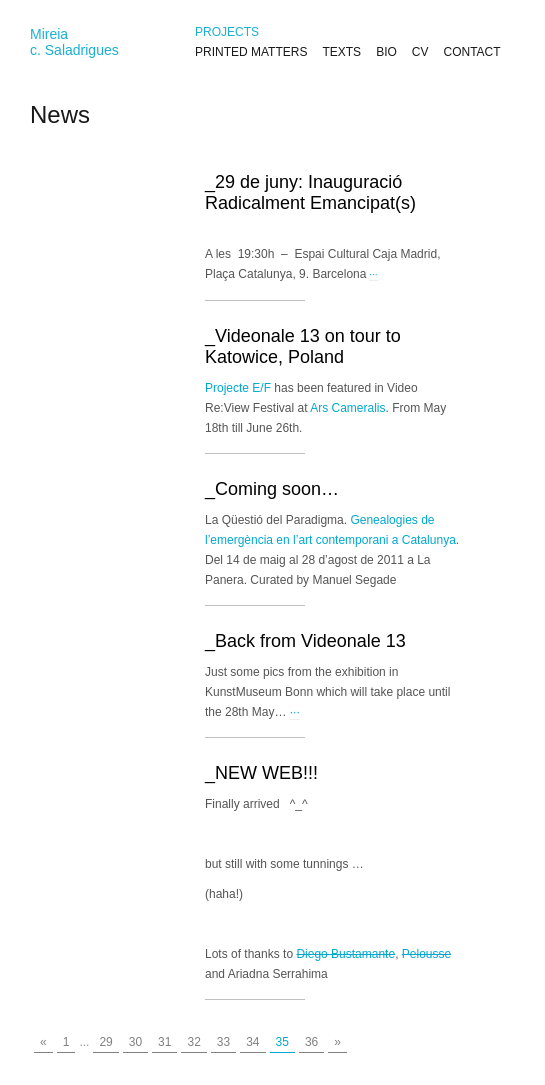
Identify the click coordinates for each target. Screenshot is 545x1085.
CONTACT (471, 52)
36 (311, 1042)
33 (223, 1042)
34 (252, 1042)
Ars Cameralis (347, 408)
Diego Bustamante (345, 954)
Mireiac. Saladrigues (74, 42)
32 (193, 1042)
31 (164, 1042)
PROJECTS (227, 32)
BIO (386, 52)
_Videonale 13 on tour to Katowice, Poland (303, 346)
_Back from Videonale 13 (305, 641)
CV (420, 52)
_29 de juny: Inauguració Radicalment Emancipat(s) (310, 192)
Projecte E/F (238, 388)
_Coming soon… (272, 489)
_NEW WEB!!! (261, 773)
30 (135, 1042)
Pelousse (426, 954)
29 (105, 1042)
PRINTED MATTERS (251, 52)
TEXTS (341, 52)
